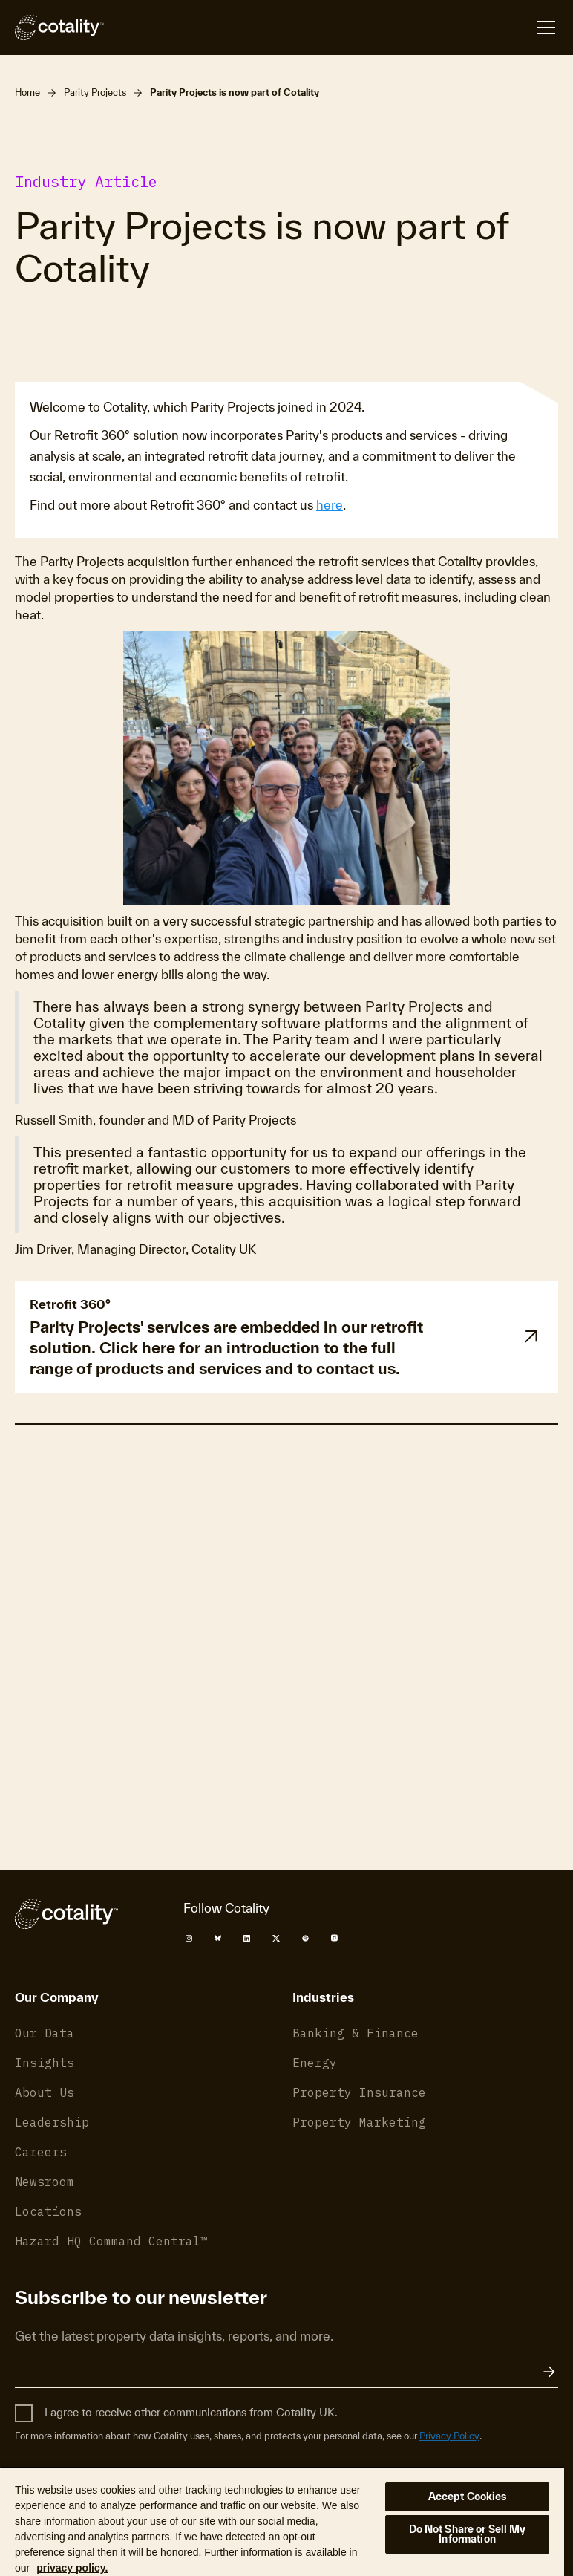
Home (27, 92)
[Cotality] (59, 27)
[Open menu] (546, 27)
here (329, 505)
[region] (282, 2521)
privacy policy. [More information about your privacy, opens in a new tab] (72, 2568)
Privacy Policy (464, 1728)
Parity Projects (95, 92)
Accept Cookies (467, 2496)
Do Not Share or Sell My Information (467, 2534)
